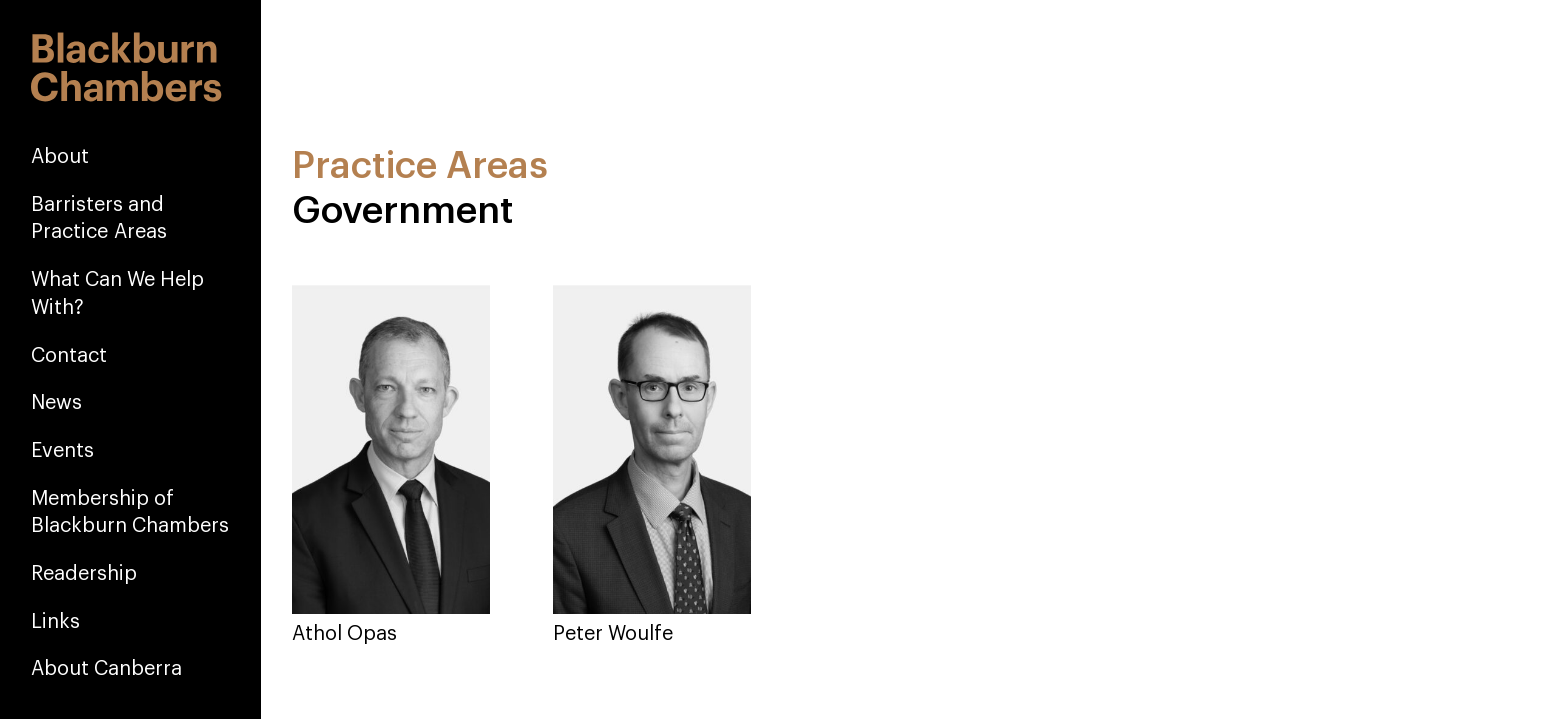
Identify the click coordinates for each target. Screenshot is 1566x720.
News (56, 402)
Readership (84, 573)
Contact (69, 355)
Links (55, 621)
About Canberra (106, 668)
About (60, 156)
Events (62, 450)
